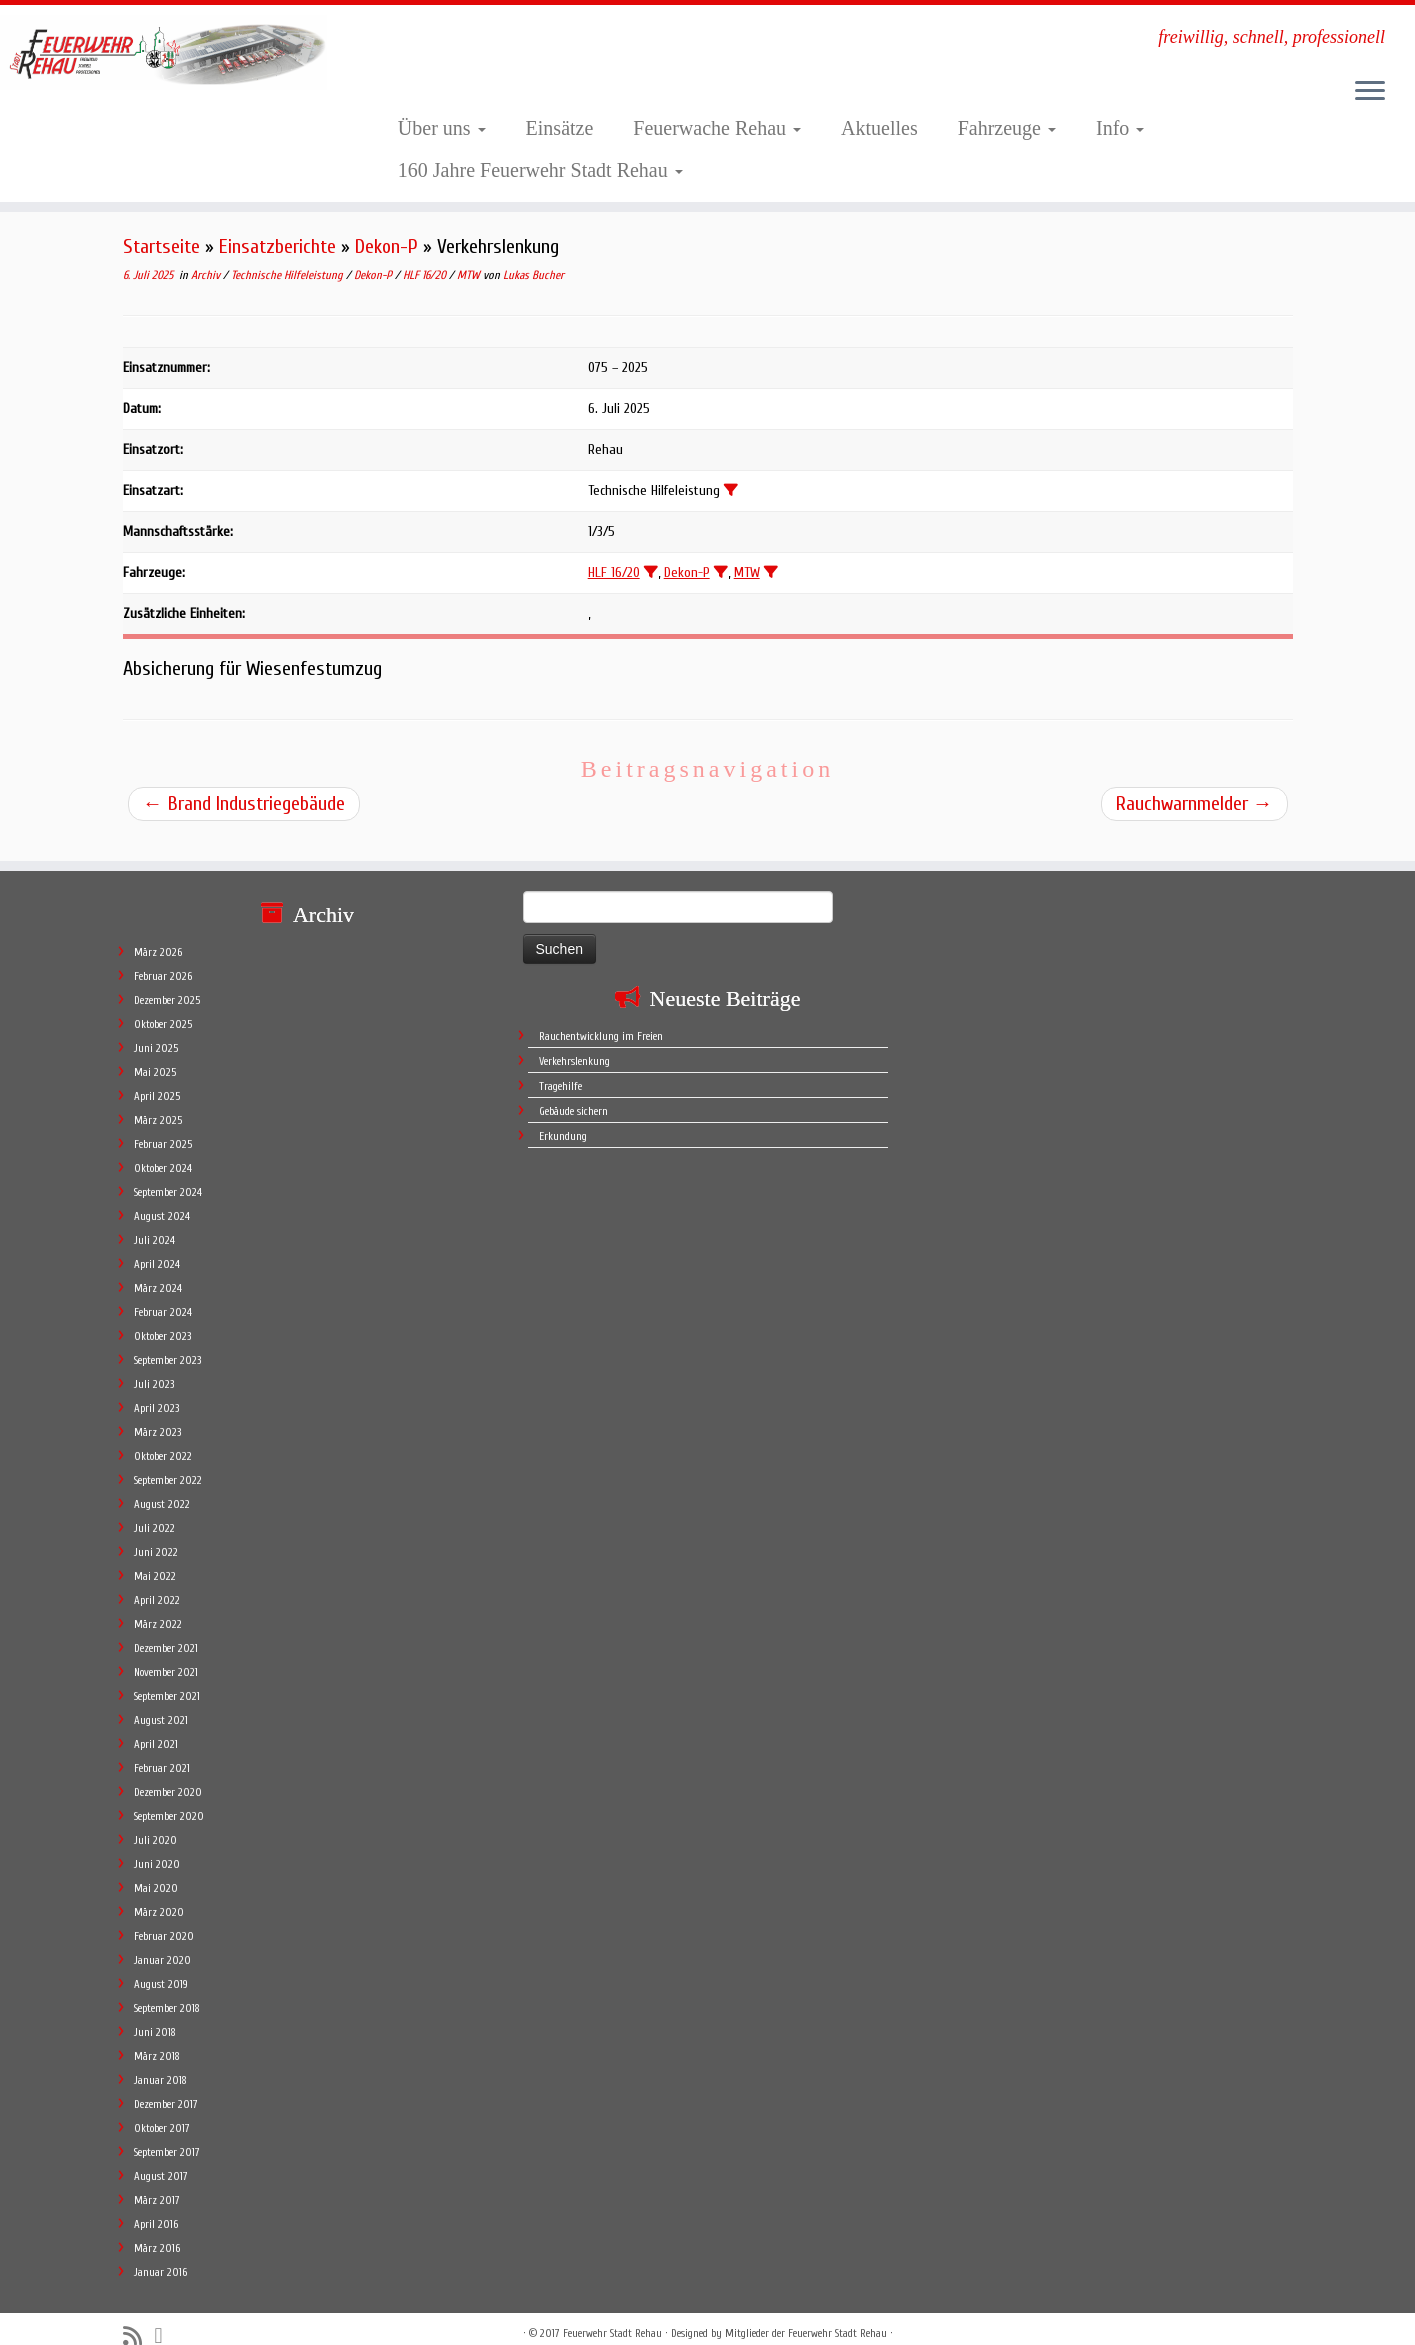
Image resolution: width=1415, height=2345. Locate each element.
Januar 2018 (160, 2060)
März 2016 (157, 2228)
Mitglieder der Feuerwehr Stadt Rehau (806, 2313)
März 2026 (158, 932)
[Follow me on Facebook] (165, 2316)
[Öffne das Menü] (1370, 92)
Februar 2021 (162, 1748)
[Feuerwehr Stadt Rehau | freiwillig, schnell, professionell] (163, 52)
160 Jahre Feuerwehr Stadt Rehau (540, 170)
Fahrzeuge (1007, 128)
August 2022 (162, 1484)
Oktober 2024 (163, 1148)
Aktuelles (879, 128)
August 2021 (161, 1700)
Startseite (161, 246)
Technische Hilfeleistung (288, 275)
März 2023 (157, 1412)
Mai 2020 (156, 1868)
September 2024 (168, 1172)
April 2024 (157, 1244)
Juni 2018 (155, 2012)
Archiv (207, 275)
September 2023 (167, 1340)
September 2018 (167, 1988)
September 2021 (167, 1676)
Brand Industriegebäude (244, 803)
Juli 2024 (154, 1220)
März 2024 (158, 1268)
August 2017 (161, 2156)
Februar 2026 (163, 956)
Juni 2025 (156, 1028)
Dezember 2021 (166, 1628)
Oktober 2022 (163, 1436)
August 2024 (162, 1196)
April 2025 (157, 1076)
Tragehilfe (560, 1066)
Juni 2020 (157, 1844)
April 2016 (156, 2204)
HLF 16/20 (426, 275)
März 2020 (159, 1892)
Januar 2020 (162, 1940)
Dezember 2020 (168, 1772)
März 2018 (157, 2036)
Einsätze (560, 128)
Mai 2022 (155, 1556)
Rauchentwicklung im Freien (601, 1016)
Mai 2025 (155, 1052)
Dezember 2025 (167, 980)
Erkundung (563, 1116)
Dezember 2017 (166, 2084)
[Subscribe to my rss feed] (139, 2316)
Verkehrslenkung (574, 1041)
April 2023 (156, 1388)
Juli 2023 (154, 1364)
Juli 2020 (155, 1820)
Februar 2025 (163, 1124)
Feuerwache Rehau (717, 128)
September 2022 (168, 1460)
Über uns (442, 128)
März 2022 (158, 1604)
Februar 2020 (164, 1916)
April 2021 (156, 1724)
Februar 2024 (163, 1292)
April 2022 (157, 1580)
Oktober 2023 (162, 1316)
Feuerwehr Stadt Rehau (612, 2313)
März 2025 (158, 1100)
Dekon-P (386, 246)
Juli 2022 (154, 1508)
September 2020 (169, 1796)
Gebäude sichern (573, 1091)
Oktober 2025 (163, 1004)
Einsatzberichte (277, 246)
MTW (470, 275)
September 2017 (167, 2132)
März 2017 (157, 2180)
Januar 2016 (160, 2252)
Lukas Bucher (533, 275)
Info (1120, 128)
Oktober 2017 (162, 2108)
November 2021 (166, 1652)
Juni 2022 (156, 1532)
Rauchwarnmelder (1194, 803)
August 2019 (161, 1964)
